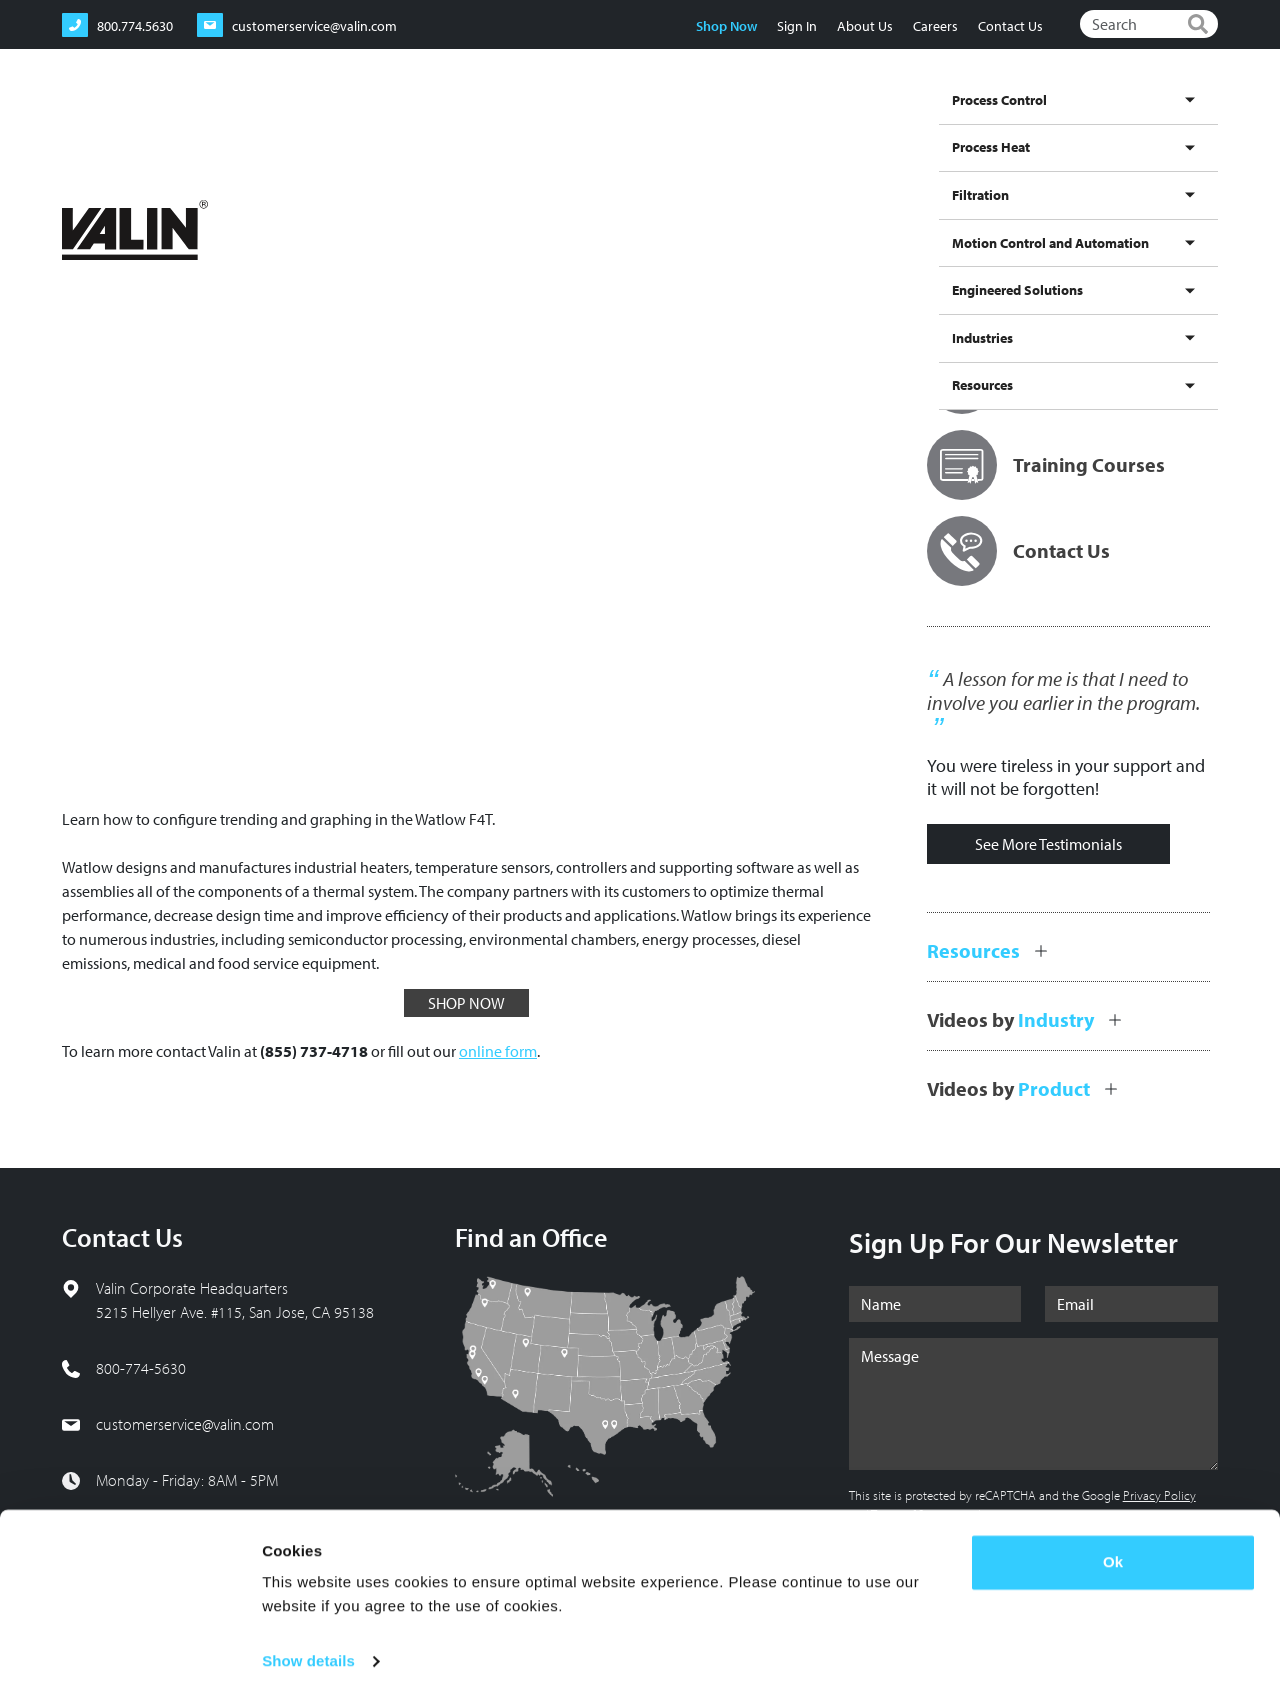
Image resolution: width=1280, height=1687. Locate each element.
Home (81, 189)
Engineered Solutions (994, 123)
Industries (1103, 123)
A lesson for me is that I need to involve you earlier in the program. (1063, 691)
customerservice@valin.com (185, 1424)
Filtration (679, 123)
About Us (863, 26)
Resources (1179, 123)
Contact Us (1008, 26)
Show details (308, 1647)
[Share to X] (1131, 190)
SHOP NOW (466, 1003)
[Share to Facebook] (1097, 190)
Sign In (795, 26)
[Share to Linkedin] (1165, 190)
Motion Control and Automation (818, 123)
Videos (205, 189)
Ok (1113, 1548)
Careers (933, 26)
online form (498, 1051)
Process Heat (598, 123)
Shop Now (724, 26)
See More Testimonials (1048, 844)
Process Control (497, 123)
